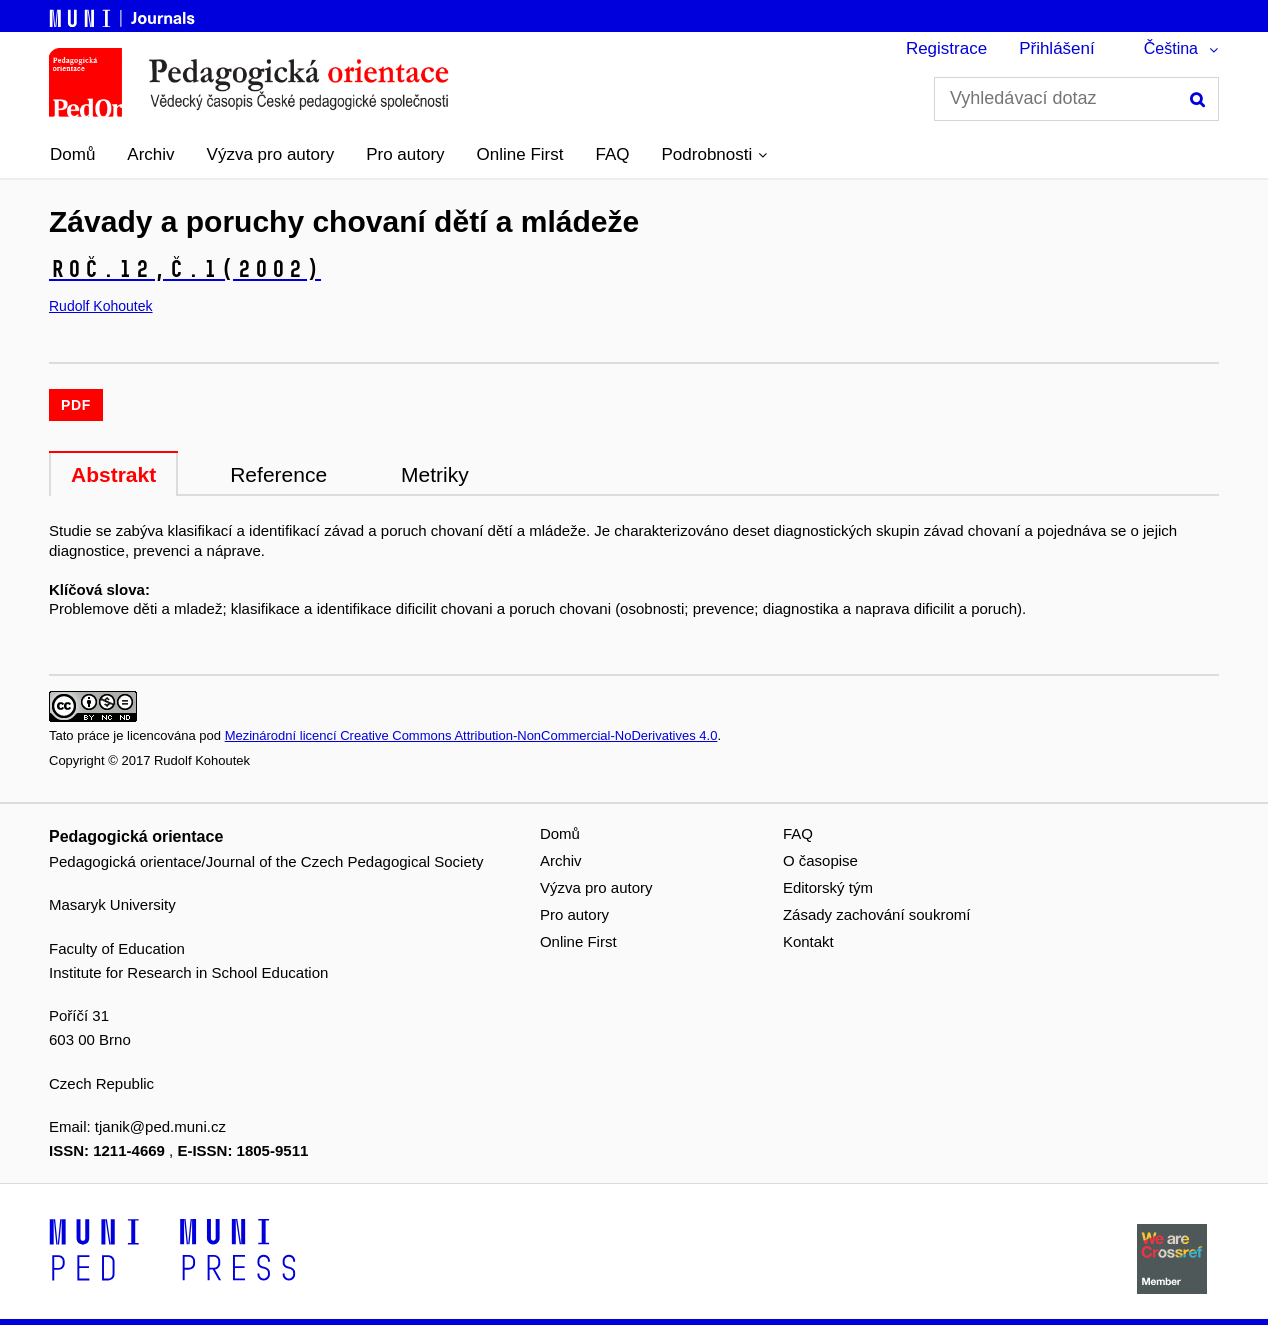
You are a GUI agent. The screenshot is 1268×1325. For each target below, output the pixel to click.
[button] (715, 155)
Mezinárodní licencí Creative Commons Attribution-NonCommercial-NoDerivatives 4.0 (471, 735)
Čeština (1171, 48)
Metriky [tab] (435, 474)
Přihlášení (1057, 48)
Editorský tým (828, 887)
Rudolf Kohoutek (101, 306)
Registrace (946, 48)
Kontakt (808, 941)
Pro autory (405, 154)
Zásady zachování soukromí (877, 914)
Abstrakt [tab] (113, 474)
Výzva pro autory (271, 154)
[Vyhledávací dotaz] (1076, 99)
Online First (520, 154)
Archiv (150, 154)
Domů (72, 154)
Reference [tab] (278, 474)
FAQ (613, 154)
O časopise (820, 860)
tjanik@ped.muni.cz (160, 1126)
